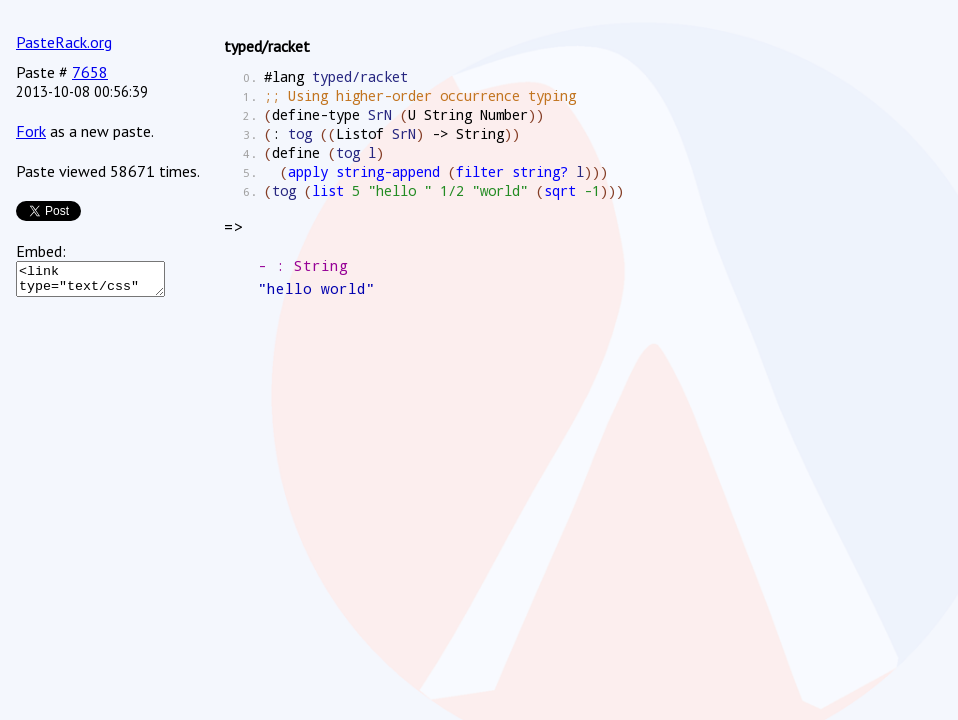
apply (308, 171)
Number (504, 114)
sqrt (560, 190)
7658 (90, 72)
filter (480, 171)
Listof (360, 133)
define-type (316, 114)
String (448, 114)
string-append (388, 171)
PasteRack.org (64, 42)
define (296, 152)
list (328, 190)
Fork (31, 131)
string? (540, 171)
